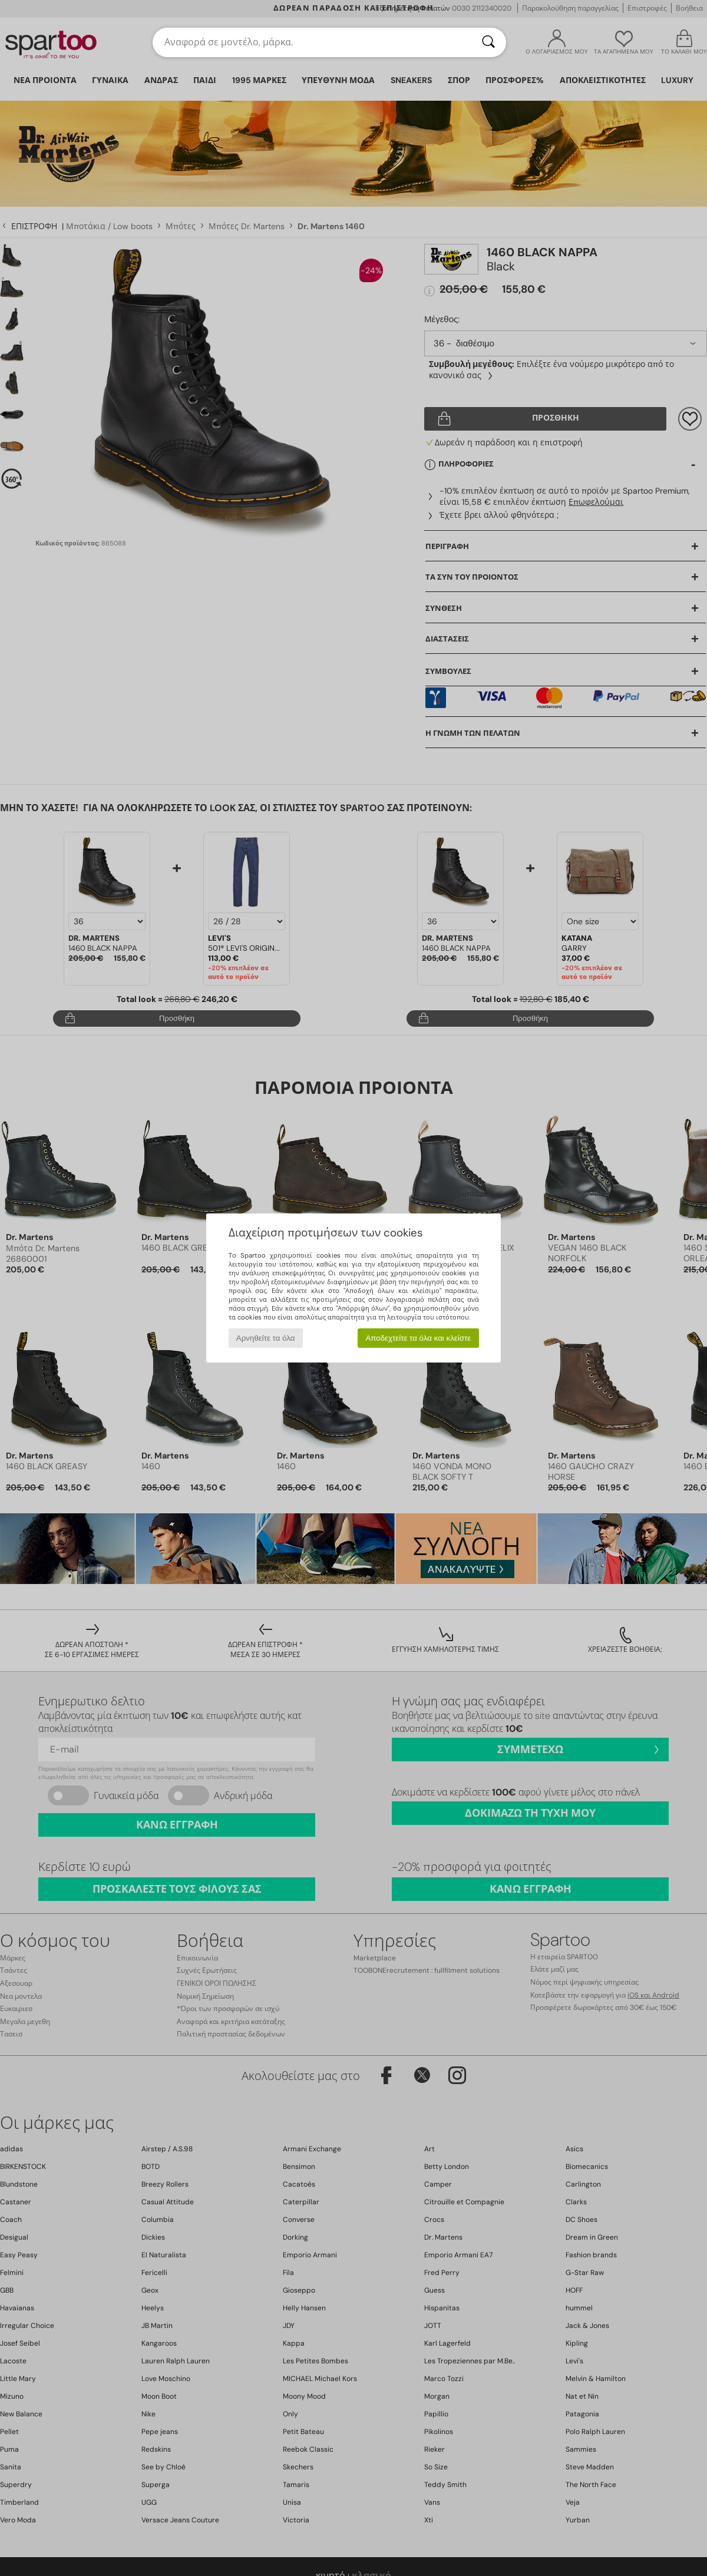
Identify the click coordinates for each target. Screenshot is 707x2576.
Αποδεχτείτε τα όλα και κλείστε (418, 1338)
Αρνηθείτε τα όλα (265, 1338)
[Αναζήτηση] (488, 42)
